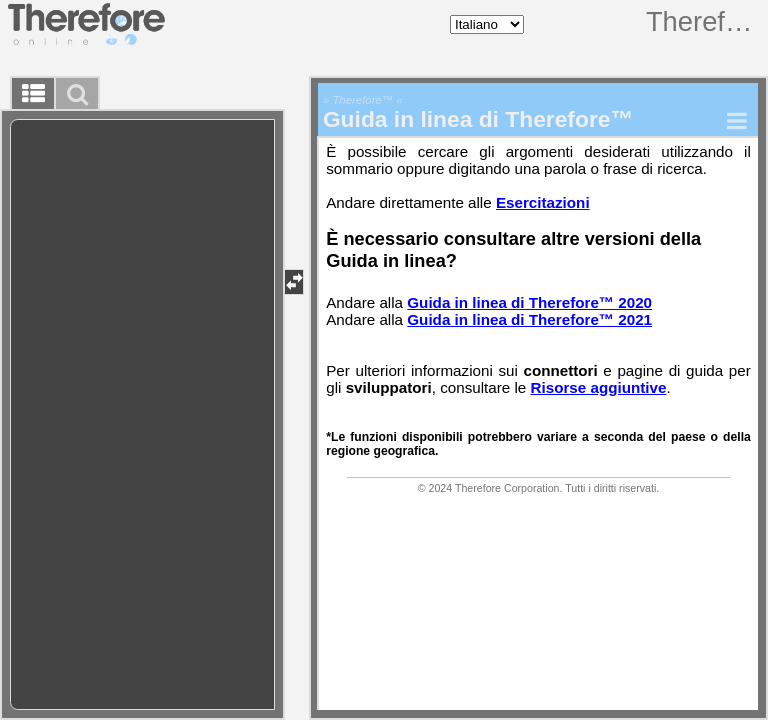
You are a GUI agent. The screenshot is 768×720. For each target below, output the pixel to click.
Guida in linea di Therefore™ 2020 (529, 302)
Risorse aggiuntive (599, 387)
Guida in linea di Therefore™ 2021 (529, 319)
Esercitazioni (543, 202)
